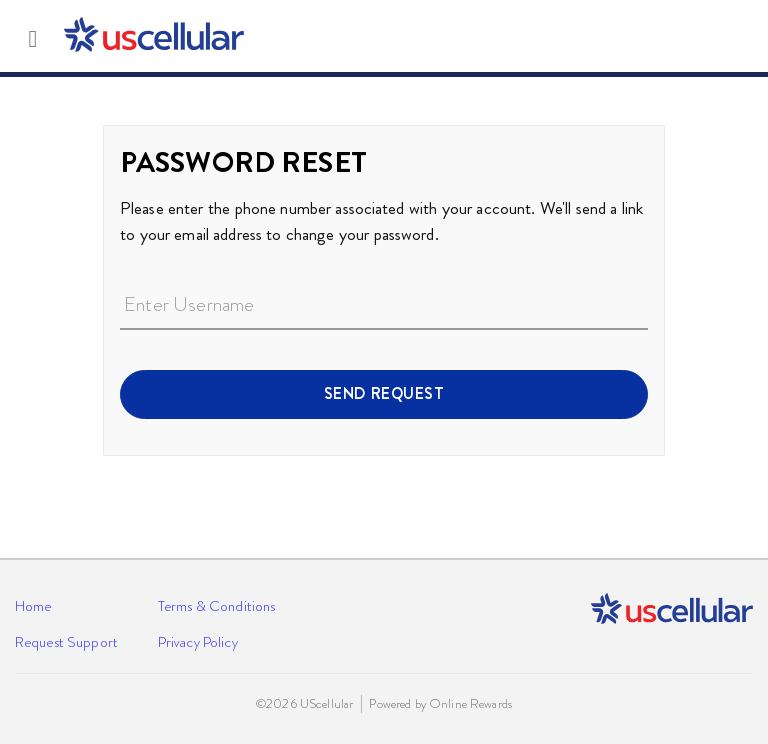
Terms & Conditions (216, 606)
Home (33, 606)
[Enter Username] (384, 306)
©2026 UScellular (304, 704)
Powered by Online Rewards (440, 704)
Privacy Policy (198, 642)
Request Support (66, 642)
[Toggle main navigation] (33, 36)
